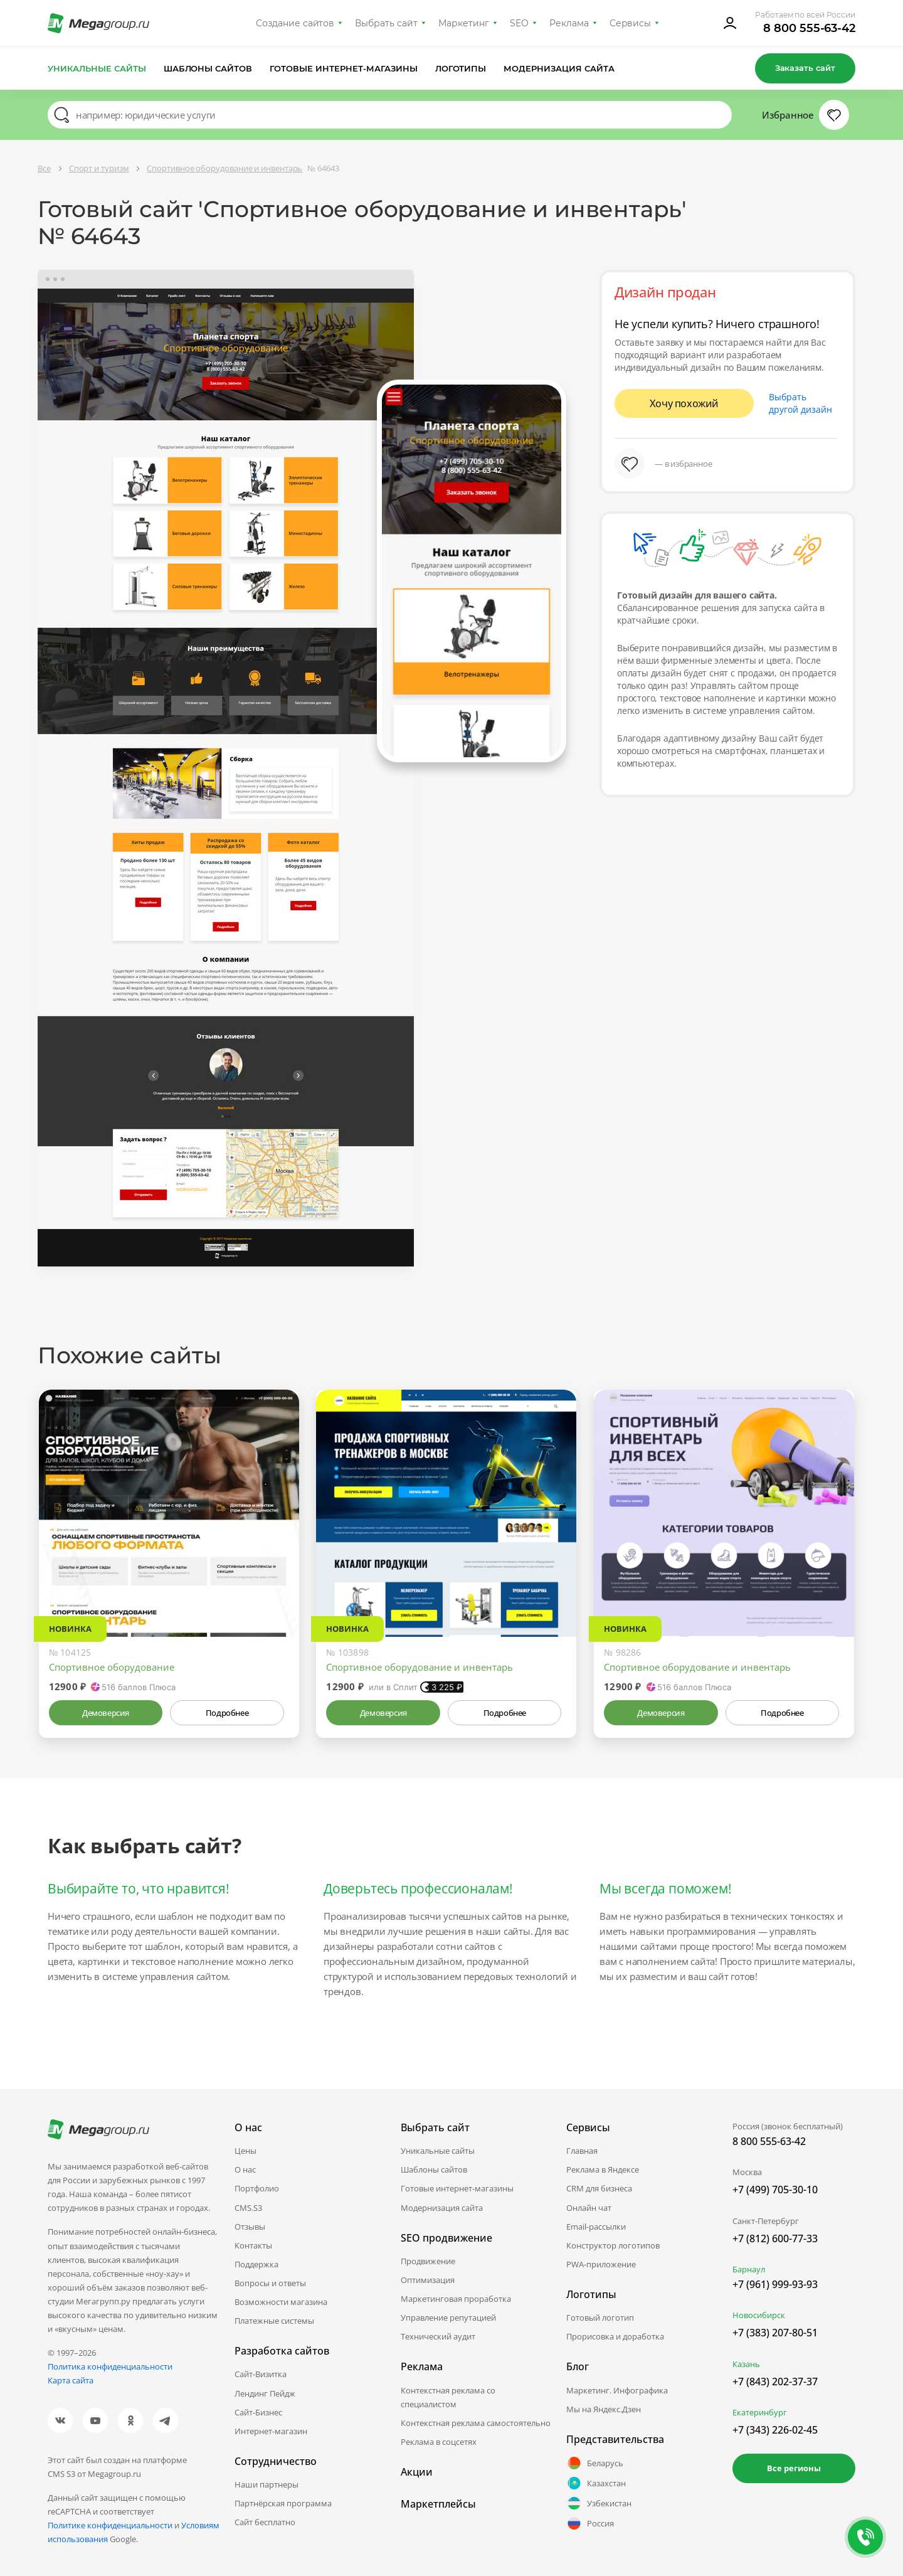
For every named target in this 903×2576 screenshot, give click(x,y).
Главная (582, 2150)
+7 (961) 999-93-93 (775, 2284)
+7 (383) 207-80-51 (775, 2332)
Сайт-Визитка (261, 2374)
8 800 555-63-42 (809, 28)
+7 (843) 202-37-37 (775, 2381)
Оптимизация (428, 2280)
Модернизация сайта (559, 68)
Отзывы (250, 2226)
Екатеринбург (759, 2412)
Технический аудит (438, 2336)
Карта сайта (70, 2380)
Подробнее (227, 1712)
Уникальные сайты (97, 68)
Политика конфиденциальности (110, 2366)
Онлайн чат (588, 2207)
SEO (519, 23)
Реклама (569, 23)
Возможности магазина (281, 2301)
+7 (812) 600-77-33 (775, 2238)
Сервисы (631, 23)
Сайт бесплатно (265, 2522)
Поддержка (256, 2264)
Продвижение (428, 2261)
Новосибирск (758, 2315)
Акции (417, 2472)
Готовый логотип (600, 2317)
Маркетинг (463, 23)
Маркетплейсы (438, 2504)
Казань (746, 2364)
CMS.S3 (248, 2207)
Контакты (253, 2245)
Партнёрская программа (283, 2503)
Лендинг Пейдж (265, 2393)
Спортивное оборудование (111, 1667)
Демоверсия (105, 1712)
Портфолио (257, 2188)
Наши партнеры (266, 2484)
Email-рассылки (596, 2226)
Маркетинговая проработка (456, 2298)
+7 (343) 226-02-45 (775, 2430)
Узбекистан (598, 2503)
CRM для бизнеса (599, 2188)
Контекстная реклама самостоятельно (476, 2423)
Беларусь (594, 2463)
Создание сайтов (295, 23)
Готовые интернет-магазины (343, 68)
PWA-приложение (601, 2264)
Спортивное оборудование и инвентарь (419, 1667)
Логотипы (461, 68)
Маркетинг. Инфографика (617, 2390)
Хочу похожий (684, 403)
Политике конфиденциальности (110, 2525)
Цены (245, 2150)
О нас (245, 2169)
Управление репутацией (448, 2317)
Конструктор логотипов (613, 2245)
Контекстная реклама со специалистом (448, 2397)
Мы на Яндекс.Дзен (603, 2409)
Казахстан (596, 2483)
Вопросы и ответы (270, 2283)
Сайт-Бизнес (258, 2412)
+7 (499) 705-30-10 (775, 2189)
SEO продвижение (446, 2238)
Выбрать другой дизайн (800, 403)
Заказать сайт (805, 68)
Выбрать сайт (386, 23)
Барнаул (748, 2269)
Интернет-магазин (271, 2431)
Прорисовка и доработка (615, 2336)
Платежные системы (274, 2320)
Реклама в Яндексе (602, 2169)
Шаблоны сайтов (208, 68)
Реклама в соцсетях (439, 2441)
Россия (590, 2523)
